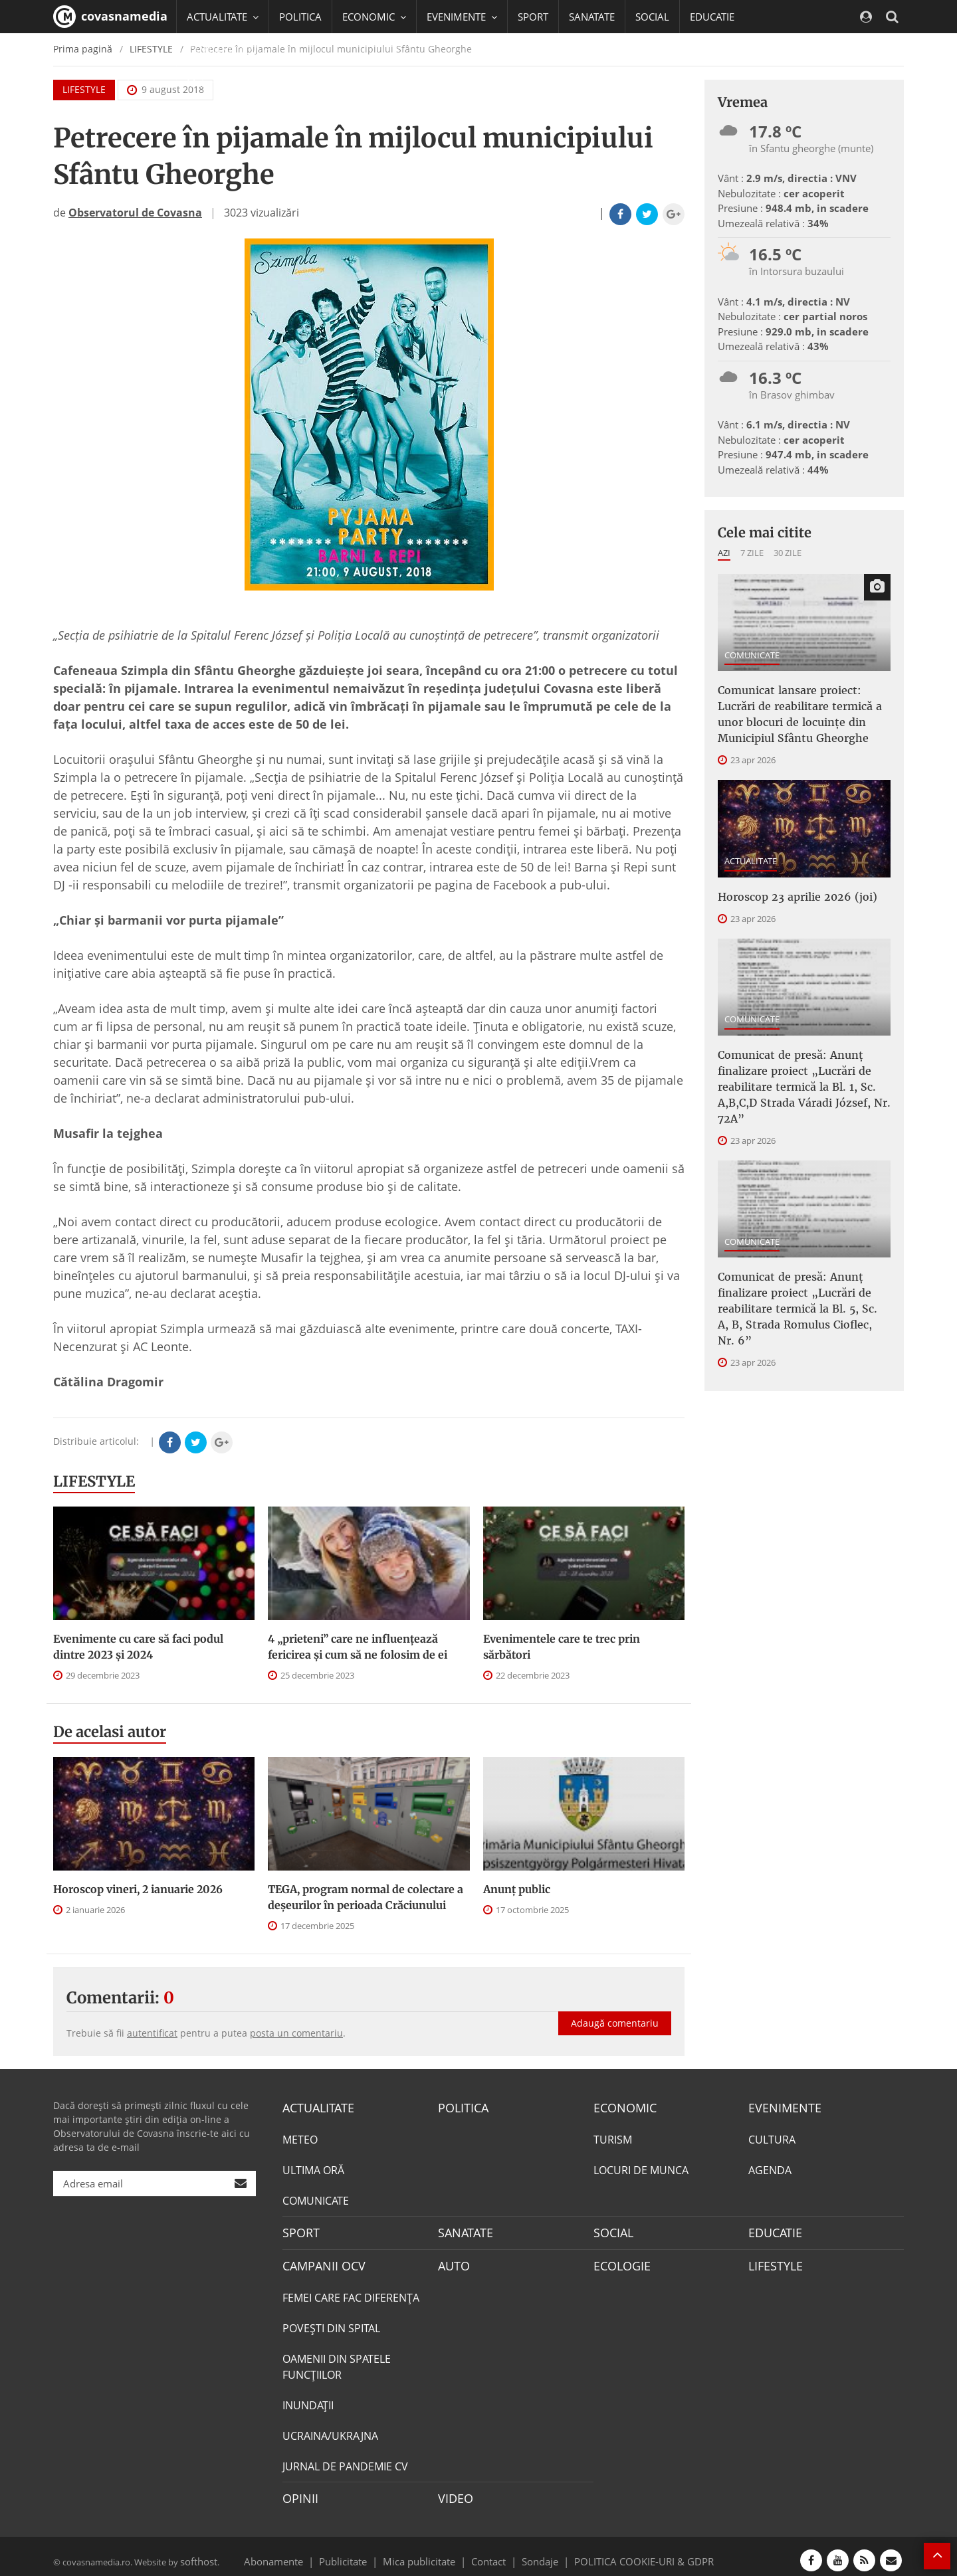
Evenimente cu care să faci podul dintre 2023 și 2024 (138, 1646)
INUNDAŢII (308, 2399)
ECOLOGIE (618, 2261)
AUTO (452, 2261)
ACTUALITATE (750, 850)
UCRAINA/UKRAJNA (330, 2430)
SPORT (533, 16)
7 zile (752, 553)
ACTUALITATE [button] (223, 16)
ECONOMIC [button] (374, 16)
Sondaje (536, 2552)
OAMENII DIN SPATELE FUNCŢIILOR (336, 2361)
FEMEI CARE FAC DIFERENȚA (350, 2291)
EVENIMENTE (780, 2107)
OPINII (297, 2491)
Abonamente (297, 2552)
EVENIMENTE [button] (462, 16)
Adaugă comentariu (615, 2009)
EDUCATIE (712, 16)
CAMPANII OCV (319, 2261)
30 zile (787, 553)
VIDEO (453, 2491)
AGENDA (770, 2168)
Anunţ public (516, 1889)
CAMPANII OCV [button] (227, 49)
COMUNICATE (752, 655)
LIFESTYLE (94, 1481)
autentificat (152, 2033)
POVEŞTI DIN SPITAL (331, 2322)
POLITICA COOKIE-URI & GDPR (627, 2552)
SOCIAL (652, 16)
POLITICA (300, 16)
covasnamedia (110, 16)
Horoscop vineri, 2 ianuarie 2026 (138, 1889)
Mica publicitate (426, 2552)
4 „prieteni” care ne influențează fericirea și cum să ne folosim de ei (357, 1646)
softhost (196, 2552)
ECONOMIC (621, 2107)
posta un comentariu (296, 2033)
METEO (300, 2137)
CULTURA (772, 2137)
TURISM (612, 2137)
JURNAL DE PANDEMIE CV (345, 2460)
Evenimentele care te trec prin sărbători (561, 1646)
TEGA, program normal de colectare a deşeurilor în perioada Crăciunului (365, 1897)
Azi (724, 553)
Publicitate (359, 2552)
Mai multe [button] (216, 83)
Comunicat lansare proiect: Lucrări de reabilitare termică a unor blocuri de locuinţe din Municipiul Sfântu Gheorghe (801, 709)
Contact (488, 2552)
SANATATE (592, 16)
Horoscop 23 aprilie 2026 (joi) (786, 885)
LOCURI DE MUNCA (641, 2168)
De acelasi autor (109, 1731)
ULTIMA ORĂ (313, 2168)
